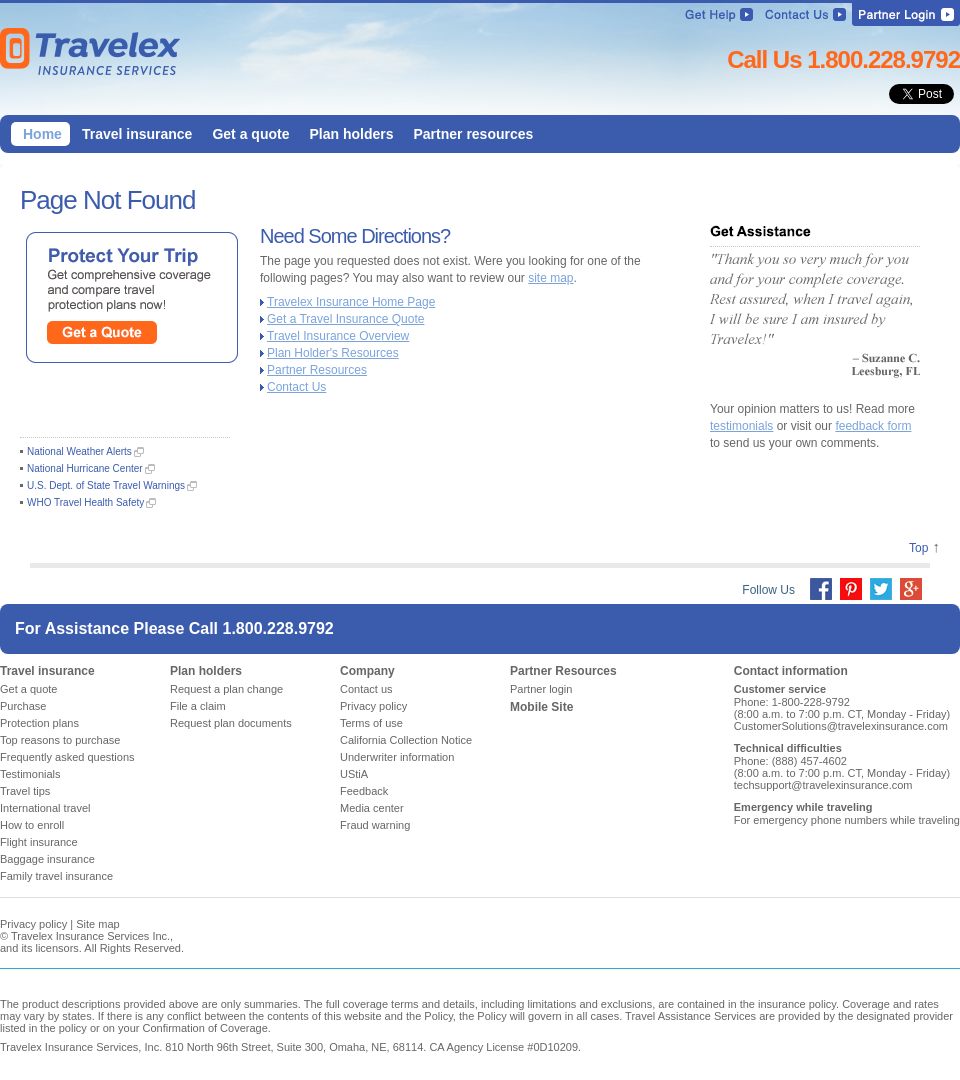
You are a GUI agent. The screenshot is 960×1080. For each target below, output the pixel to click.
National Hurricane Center (85, 468)
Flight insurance (39, 842)
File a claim (198, 706)
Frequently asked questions (67, 757)
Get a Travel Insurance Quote (345, 319)
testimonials (741, 426)
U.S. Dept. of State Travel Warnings (106, 485)
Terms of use (371, 723)
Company (367, 671)
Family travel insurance (56, 876)
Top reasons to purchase (60, 740)
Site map (97, 924)
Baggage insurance (47, 859)
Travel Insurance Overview (338, 336)
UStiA (354, 774)
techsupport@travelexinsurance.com (823, 785)
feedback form (873, 426)
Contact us (366, 689)
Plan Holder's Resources (333, 353)
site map (550, 278)
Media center (372, 808)
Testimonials (30, 774)
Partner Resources (317, 370)
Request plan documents (231, 723)
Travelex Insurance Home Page (351, 302)
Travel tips (25, 791)
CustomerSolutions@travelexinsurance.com (841, 726)
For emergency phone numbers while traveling (847, 820)
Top (918, 548)
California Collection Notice (406, 740)
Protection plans (39, 723)
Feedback (364, 791)
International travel (45, 808)
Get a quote (29, 689)
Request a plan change (226, 689)
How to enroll (32, 825)
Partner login (541, 689)
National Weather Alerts (79, 451)
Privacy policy (373, 706)
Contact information (791, 671)
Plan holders (206, 671)
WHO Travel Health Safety (85, 502)
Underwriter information (397, 757)
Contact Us (296, 387)
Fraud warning (375, 825)
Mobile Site (541, 707)
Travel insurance (47, 671)
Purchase (23, 706)
